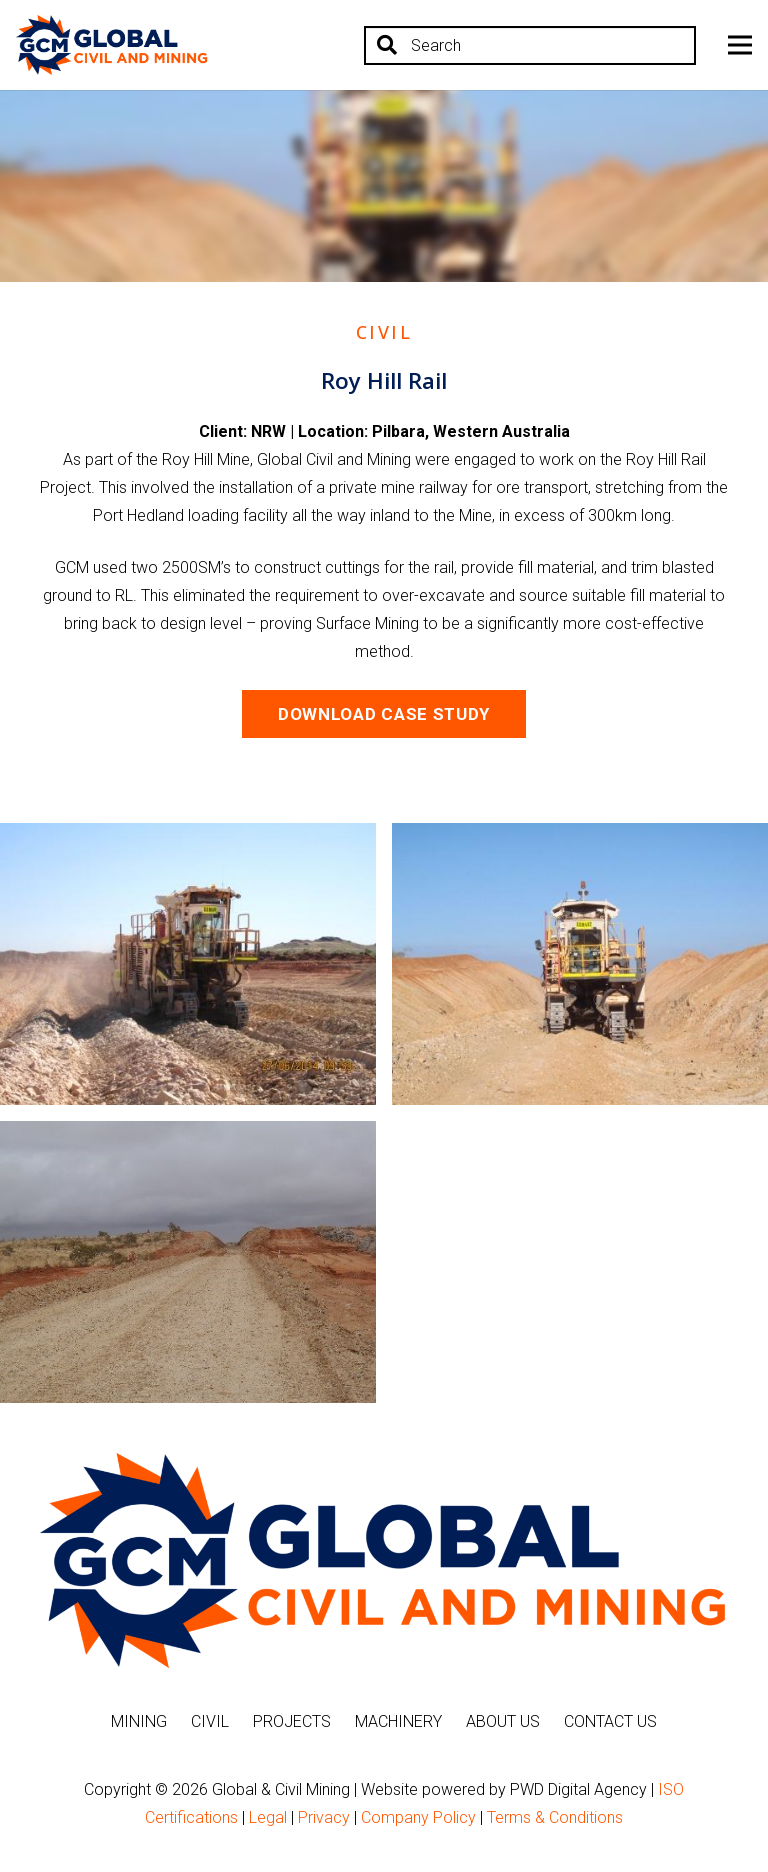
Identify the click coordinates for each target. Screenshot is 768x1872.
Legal (268, 1817)
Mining (139, 1721)
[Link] (112, 45)
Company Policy (418, 1817)
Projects (292, 1721)
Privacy (324, 1817)
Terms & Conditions (555, 1817)
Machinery (398, 1721)
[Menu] (740, 45)
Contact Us (610, 1721)
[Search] (530, 45)
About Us (503, 1721)
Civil (210, 1721)
